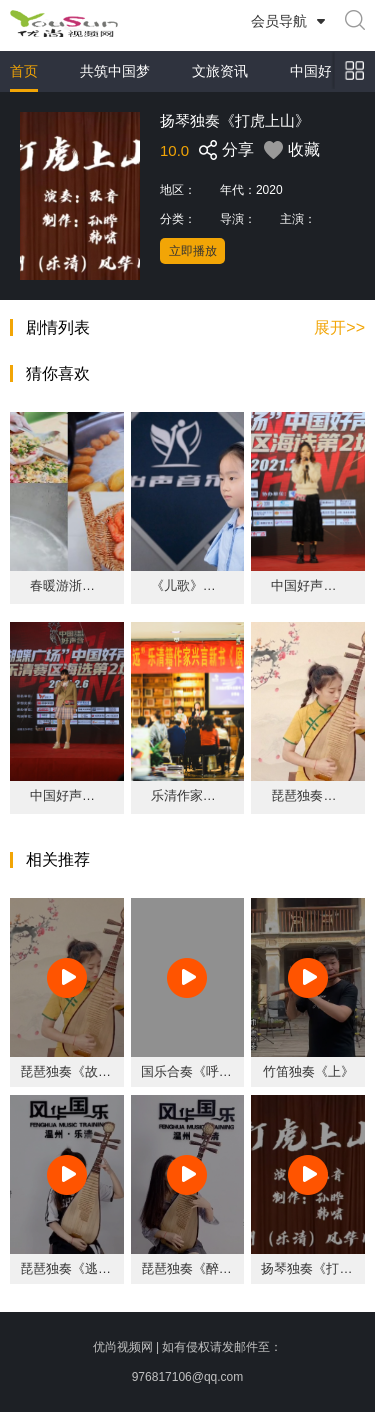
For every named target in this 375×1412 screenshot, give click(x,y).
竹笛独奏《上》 (308, 1071)
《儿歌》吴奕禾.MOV (188, 585)
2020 (269, 190)
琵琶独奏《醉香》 (193, 1268)
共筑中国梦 (115, 71)
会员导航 (279, 21)
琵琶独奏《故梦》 (308, 795)
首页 (24, 71)
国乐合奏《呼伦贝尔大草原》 (225, 1071)
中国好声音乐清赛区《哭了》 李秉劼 (308, 585)
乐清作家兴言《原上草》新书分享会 (188, 795)
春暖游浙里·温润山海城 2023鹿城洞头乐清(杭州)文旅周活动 (67, 585)
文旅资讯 (220, 71)
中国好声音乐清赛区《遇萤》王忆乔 (67, 795)
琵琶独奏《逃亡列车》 (85, 1268)
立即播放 (193, 251)
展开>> (339, 328)
